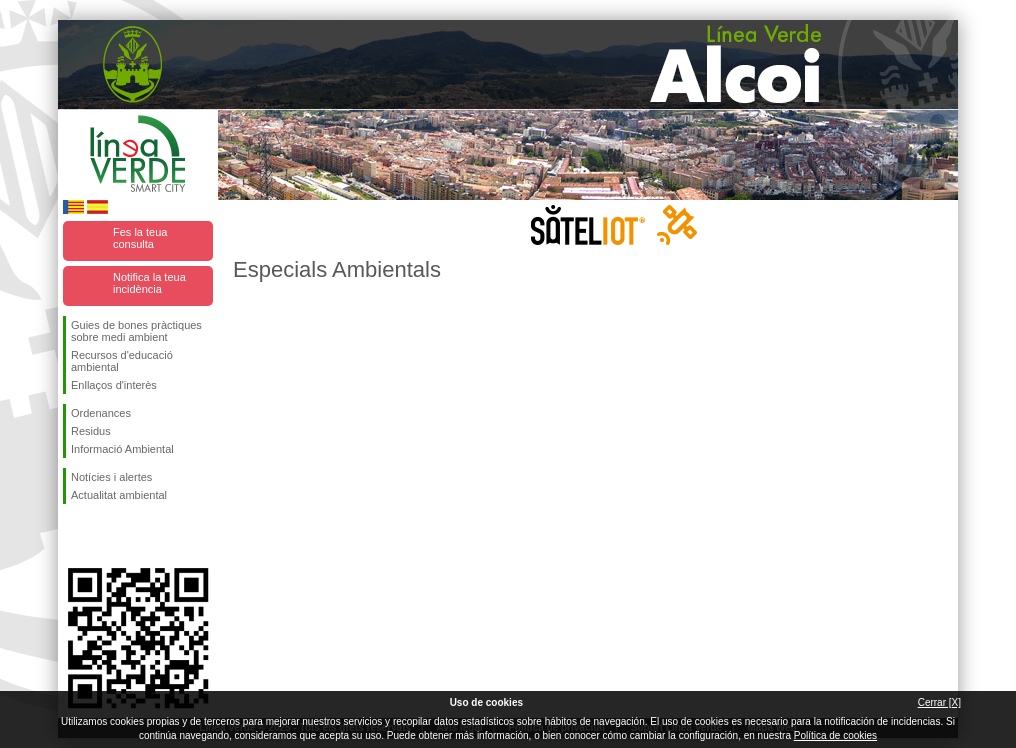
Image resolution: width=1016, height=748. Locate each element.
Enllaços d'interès (114, 385)
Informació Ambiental (122, 449)
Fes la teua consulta (140, 238)
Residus (91, 431)
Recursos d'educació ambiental (122, 361)
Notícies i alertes (111, 477)
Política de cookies (835, 735)
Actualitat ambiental (119, 495)
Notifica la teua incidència (149, 283)
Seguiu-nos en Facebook (75, 536)
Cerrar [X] (939, 702)
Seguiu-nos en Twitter (108, 536)
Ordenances (101, 413)
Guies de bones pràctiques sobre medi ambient (136, 331)
